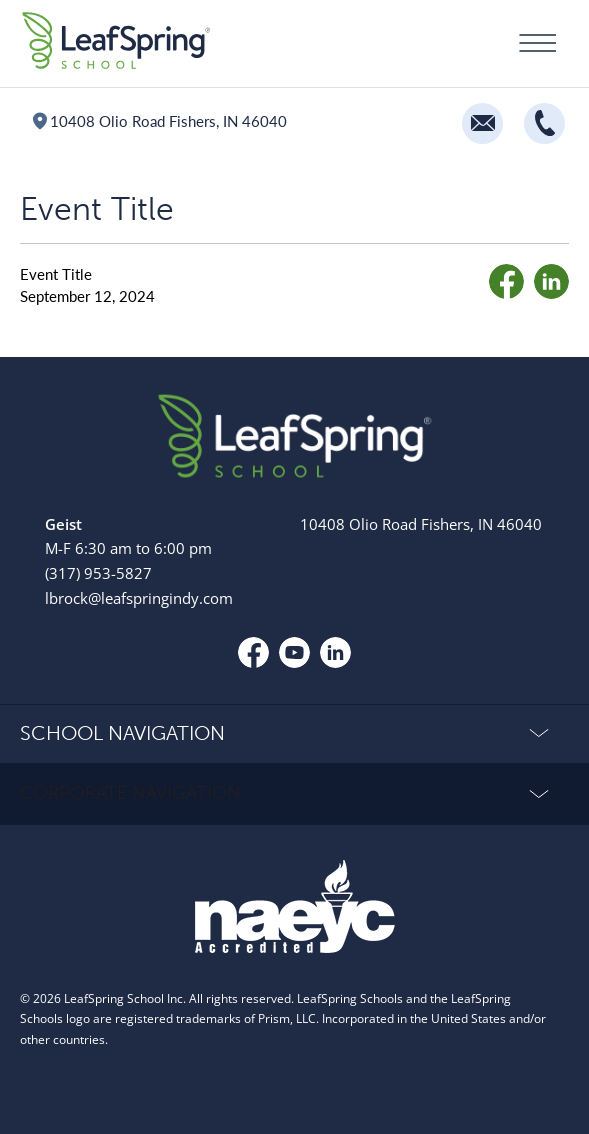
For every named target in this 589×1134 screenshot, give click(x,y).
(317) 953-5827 (98, 573)
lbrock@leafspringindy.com (139, 598)
